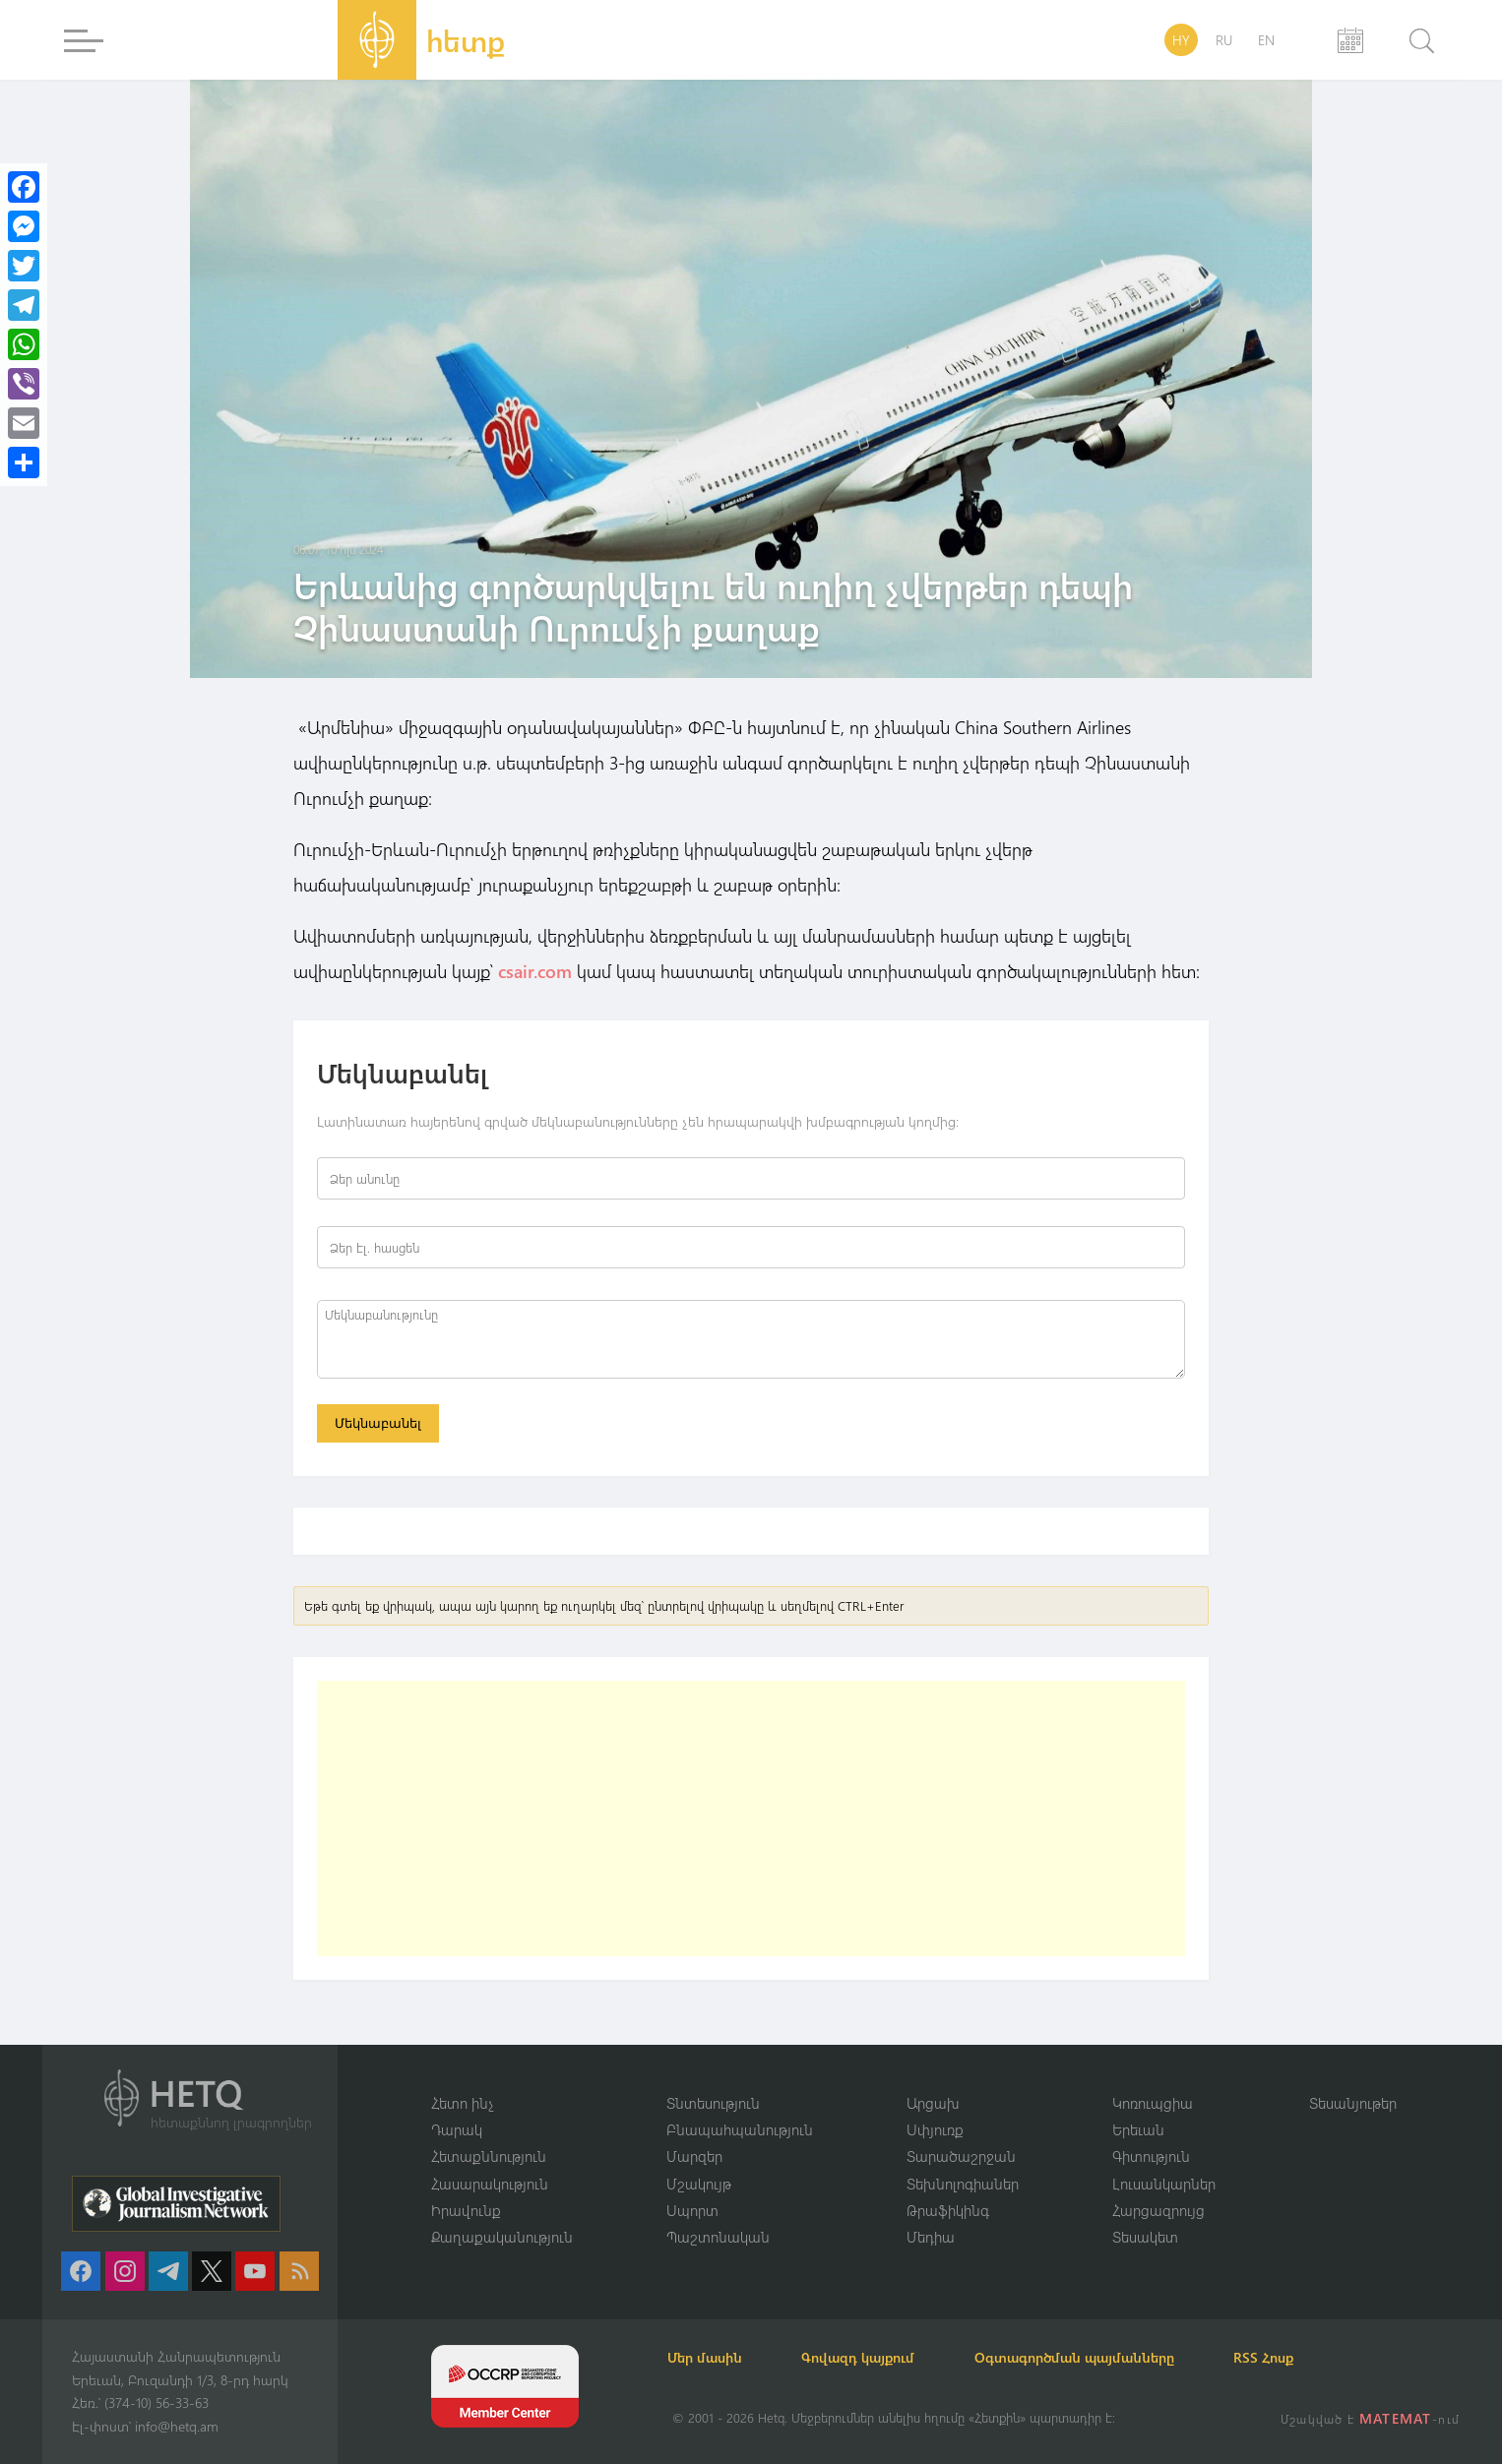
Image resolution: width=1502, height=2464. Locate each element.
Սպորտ (692, 2210)
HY (1181, 40)
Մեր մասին (709, 2357)
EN (1266, 40)
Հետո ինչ (462, 2102)
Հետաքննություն (488, 2156)
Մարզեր (694, 2156)
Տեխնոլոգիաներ (963, 2182)
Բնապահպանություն (739, 2128)
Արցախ (933, 2102)
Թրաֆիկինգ (948, 2210)
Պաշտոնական (718, 2237)
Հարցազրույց (1158, 2210)
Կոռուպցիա (1152, 2102)
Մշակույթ (698, 2182)
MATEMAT (1396, 2418)
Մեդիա (931, 2237)
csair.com (532, 971)
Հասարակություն (489, 2182)
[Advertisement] (751, 1819)
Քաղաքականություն (502, 2237)
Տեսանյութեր (1353, 2102)
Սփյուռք (935, 2128)
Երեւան (1138, 2128)
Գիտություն (1151, 2156)
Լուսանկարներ (1164, 2182)
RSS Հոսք (1279, 2357)
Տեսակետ (1145, 2237)
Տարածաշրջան (961, 2156)
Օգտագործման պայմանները (1086, 2357)
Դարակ (456, 2128)
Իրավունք (466, 2210)
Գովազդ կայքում (866, 2357)
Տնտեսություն (713, 2102)
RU (1224, 40)
